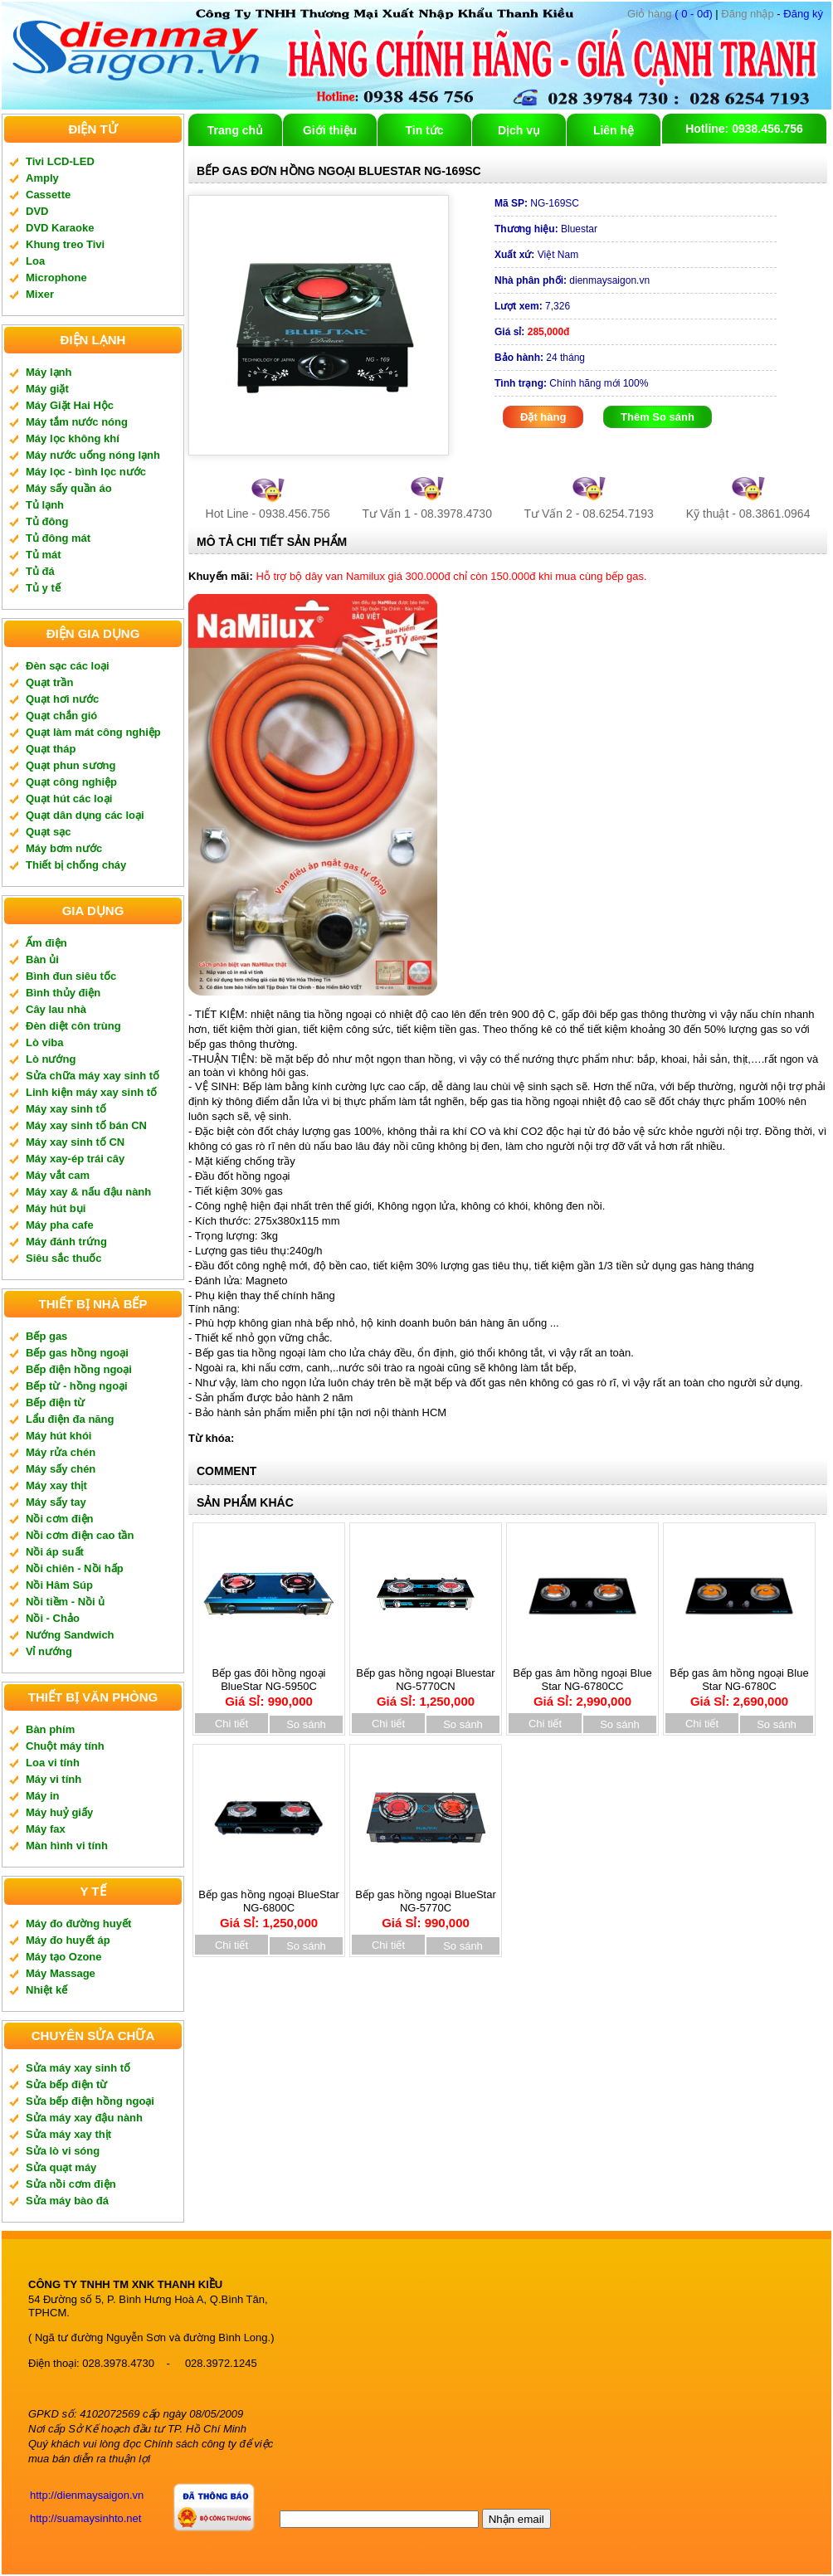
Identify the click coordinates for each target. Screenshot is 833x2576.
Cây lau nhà (56, 1009)
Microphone (56, 277)
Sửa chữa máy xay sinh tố (92, 1075)
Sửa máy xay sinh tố (78, 2068)
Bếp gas (46, 1336)
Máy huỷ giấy (59, 1812)
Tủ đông (47, 521)
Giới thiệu (330, 130)
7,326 (532, 306)
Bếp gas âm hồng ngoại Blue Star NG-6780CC (582, 1681)
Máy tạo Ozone (64, 1956)
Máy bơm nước (64, 848)
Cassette (48, 194)
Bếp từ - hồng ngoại (77, 1386)
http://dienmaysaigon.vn (87, 2495)
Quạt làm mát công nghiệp (93, 732)
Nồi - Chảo (53, 1618)
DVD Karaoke (60, 228)
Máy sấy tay (56, 1502)
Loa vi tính (53, 1762)
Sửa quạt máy (61, 2167)
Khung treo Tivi (65, 244)
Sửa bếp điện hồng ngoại (90, 2101)
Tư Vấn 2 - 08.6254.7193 (589, 513)
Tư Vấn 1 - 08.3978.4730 (427, 513)
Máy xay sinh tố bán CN (86, 1125)
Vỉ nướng (49, 1651)
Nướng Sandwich (70, 1635)
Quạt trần (49, 682)
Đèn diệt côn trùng (73, 1026)
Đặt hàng (543, 417)
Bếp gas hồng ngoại (77, 1352)
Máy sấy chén (60, 1469)
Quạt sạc (48, 831)
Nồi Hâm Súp (59, 1585)
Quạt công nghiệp (71, 782)
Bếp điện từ (55, 1402)
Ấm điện (46, 943)
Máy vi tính (53, 1779)
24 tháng (539, 357)
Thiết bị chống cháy (76, 865)
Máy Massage (60, 1973)
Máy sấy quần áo (69, 488)
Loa (35, 261)
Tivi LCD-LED (60, 161)
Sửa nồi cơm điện (71, 2184)
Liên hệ (613, 130)
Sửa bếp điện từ (66, 2084)
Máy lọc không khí (72, 438)
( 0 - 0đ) (670, 13)
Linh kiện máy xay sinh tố (91, 1092)
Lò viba (45, 1042)
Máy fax (46, 1829)
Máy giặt (47, 388)
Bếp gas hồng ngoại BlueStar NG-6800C (268, 1903)
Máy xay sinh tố (66, 1109)
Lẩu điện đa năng (70, 1419)
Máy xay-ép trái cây (75, 1158)
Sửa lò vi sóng (63, 2151)
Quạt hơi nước (62, 699)
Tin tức (424, 130)
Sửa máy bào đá (67, 2200)
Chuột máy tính (65, 1746)
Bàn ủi (42, 959)
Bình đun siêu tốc (71, 976)
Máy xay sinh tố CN (75, 1142)
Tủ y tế (43, 588)
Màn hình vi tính (67, 1845)
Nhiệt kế (46, 1990)
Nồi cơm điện (60, 1518)
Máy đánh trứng (66, 1241)
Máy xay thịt (56, 1485)
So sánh (306, 1724)
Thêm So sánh (657, 417)
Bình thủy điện (63, 992)
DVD (37, 211)
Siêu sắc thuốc (64, 1258)
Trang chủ (235, 130)
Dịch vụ (519, 130)
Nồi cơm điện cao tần (80, 1535)
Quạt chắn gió (61, 715)
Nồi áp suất (55, 1552)
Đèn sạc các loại (68, 666)
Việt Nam (536, 255)
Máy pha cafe (60, 1225)
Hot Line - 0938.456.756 (268, 513)
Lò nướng (51, 1059)
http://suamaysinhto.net (85, 2518)
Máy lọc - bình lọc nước (86, 471)
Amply (42, 178)
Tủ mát (43, 554)
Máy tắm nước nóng (77, 422)
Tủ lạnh (45, 505)
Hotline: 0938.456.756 (744, 128)
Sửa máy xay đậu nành (84, 2117)
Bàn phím (50, 1729)
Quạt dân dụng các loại (85, 815)
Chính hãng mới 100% (571, 383)
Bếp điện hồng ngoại (79, 1369)
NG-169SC (536, 203)
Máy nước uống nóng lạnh (93, 455)
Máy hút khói (58, 1435)
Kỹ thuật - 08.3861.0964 (748, 513)
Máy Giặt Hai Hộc (70, 405)
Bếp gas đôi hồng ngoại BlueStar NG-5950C (268, 1681)
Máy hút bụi (55, 1208)
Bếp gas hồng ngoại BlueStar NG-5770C (425, 1903)
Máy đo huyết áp (68, 1940)
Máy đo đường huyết (78, 1923)
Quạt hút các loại (69, 798)
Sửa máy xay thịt (68, 2134)
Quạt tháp (51, 749)
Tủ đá (40, 571)
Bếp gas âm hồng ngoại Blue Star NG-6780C (739, 1681)
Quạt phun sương (70, 765)
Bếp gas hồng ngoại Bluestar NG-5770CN (425, 1681)
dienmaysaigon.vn (572, 280)
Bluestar (545, 229)
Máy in (42, 1796)
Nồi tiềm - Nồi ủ (65, 1601)
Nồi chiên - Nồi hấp (75, 1568)
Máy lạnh (48, 372)
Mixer (40, 294)
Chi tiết (231, 1723)
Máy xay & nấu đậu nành (88, 1192)
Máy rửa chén (60, 1452)
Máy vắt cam (58, 1175)
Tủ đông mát (58, 538)
